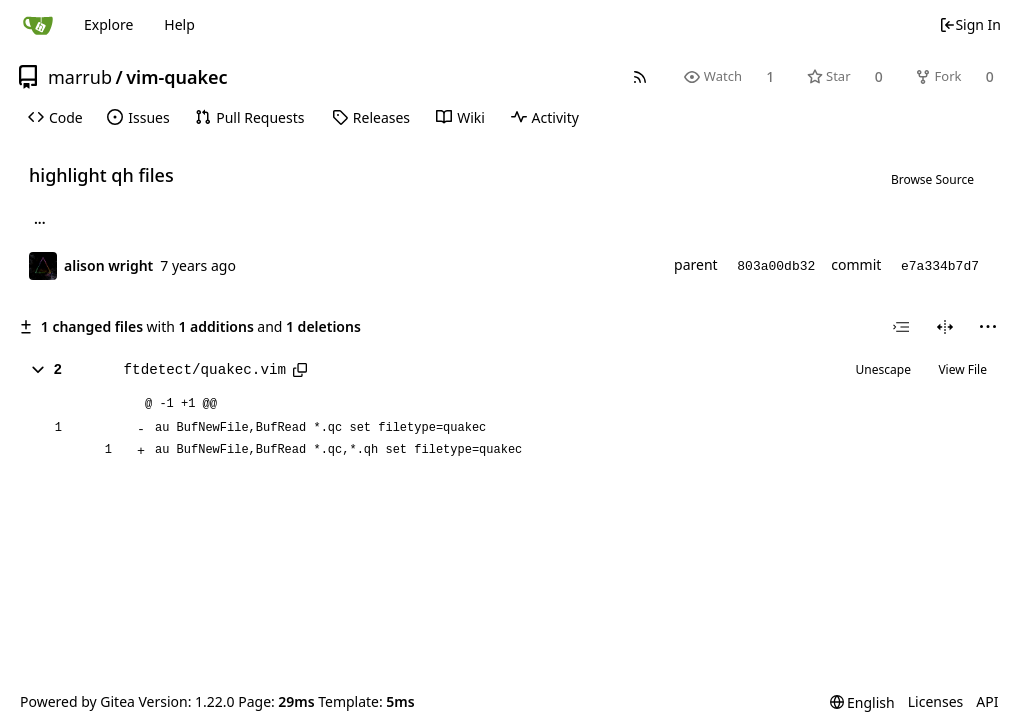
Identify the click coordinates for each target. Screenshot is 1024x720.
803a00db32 (776, 266)
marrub (80, 77)
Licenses (936, 701)
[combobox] (901, 327)
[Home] (38, 25)
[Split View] (945, 327)
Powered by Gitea (77, 701)
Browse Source (932, 179)
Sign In (970, 24)
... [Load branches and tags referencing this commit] (40, 222)
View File (962, 369)
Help (179, 24)
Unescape (883, 369)
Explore (108, 24)
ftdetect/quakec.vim (205, 370)
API (987, 701)
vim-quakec (176, 77)
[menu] (988, 327)
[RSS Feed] (640, 76)
